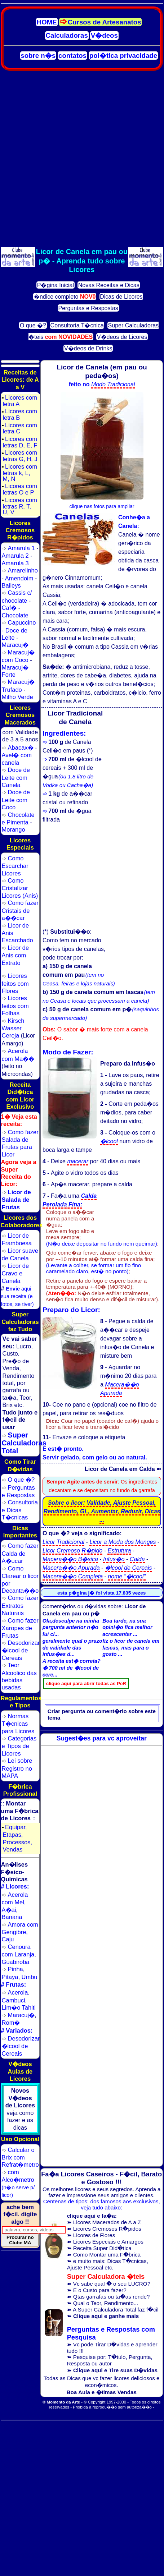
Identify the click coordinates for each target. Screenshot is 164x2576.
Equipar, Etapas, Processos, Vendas (16, 1838)
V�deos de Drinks (88, 348)
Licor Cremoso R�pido (72, 1550)
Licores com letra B (19, 414)
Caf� (9, 607)
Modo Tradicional (113, 384)
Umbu (29, 1977)
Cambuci (13, 2000)
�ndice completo (65, 297)
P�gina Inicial (55, 285)
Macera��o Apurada (71, 1568)
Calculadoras (67, 35)
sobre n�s (38, 55)
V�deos (104, 35)
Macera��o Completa (73, 1576)
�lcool (109, 1141)
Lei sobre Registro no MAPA (17, 1768)
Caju (8, 1939)
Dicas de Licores (121, 297)
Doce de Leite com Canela (16, 777)
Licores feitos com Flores (15, 983)
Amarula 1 (21, 548)
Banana (12, 1917)
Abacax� (21, 747)
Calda (137, 1559)
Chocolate (15, 615)
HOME (47, 22)
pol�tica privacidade (123, 55)
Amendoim (19, 578)
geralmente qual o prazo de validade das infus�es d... (72, 1647)
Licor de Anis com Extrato (15, 955)
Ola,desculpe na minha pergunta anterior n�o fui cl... (71, 1627)
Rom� (11, 2022)
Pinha (15, 1969)
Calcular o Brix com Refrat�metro (20, 2157)
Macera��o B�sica (70, 1559)
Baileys (11, 585)
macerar (77, 1161)
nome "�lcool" (127, 1576)
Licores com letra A (19, 400)
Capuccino (22, 622)
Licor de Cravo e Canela (15, 1273)
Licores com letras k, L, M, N (19, 472)
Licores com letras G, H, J (19, 455)
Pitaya (10, 1977)
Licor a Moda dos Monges (122, 1542)
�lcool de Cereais (128, 1568)
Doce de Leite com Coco (16, 799)
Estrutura (119, 1550)
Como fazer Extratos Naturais (20, 1605)
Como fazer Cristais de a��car (20, 910)
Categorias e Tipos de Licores (19, 1746)
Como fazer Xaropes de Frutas (20, 1628)
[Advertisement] (82, 159)
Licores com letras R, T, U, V (19, 506)
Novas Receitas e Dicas (108, 285)
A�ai (9, 1909)
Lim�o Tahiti (19, 2007)
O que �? (33, 325)
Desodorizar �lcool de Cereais (21, 1650)
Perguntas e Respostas (88, 308)
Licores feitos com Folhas (15, 1005)
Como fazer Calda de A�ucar (20, 1553)
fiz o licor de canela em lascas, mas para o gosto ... (130, 1647)
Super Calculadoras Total (24, 1443)
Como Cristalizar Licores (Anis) (20, 888)
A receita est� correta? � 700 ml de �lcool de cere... (72, 1668)
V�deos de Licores (122, 337)
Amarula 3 (15, 563)
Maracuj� (15, 644)
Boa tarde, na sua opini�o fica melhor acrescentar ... (127, 1627)
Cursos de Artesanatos (104, 22)
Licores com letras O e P (19, 489)
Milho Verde (17, 697)
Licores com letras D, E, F (19, 442)
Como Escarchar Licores (15, 866)
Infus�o (114, 1559)
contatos (72, 55)
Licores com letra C (19, 428)
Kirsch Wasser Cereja (13, 1028)
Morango (13, 829)
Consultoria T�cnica (77, 325)
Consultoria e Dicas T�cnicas (20, 1510)
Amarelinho (23, 570)
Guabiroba (16, 1962)
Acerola (18, 1992)
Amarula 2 (15, 555)
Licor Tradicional (63, 1542)
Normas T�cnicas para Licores (18, 1723)
